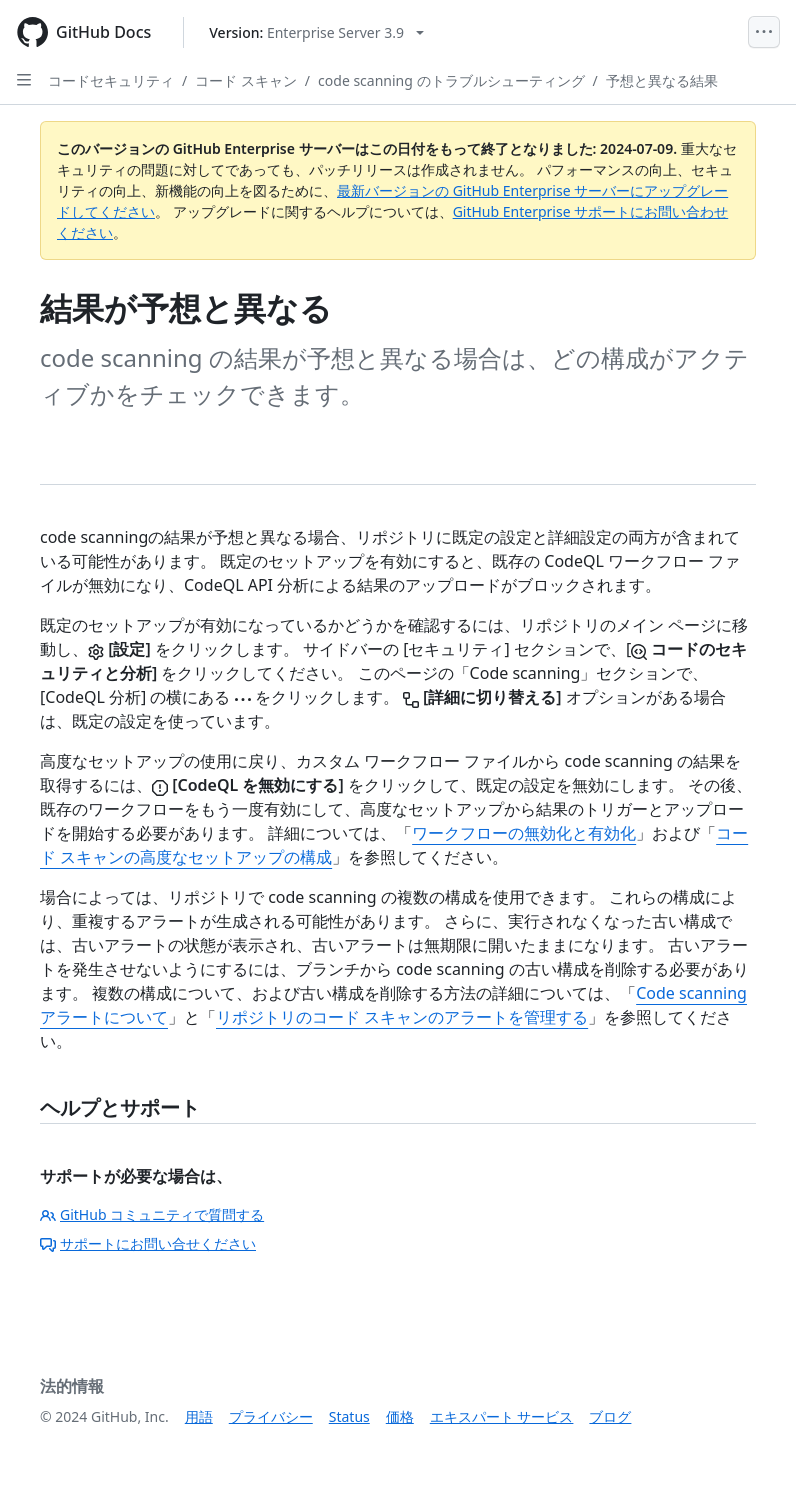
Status (349, 1416)
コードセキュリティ (111, 80)
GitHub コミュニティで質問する (152, 1214)
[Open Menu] (764, 32)
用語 (199, 1416)
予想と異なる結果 (662, 80)
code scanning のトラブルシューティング (451, 80)
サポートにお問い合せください (148, 1243)
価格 (400, 1416)
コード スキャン (246, 80)
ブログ (610, 1416)
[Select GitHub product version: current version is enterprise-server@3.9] (316, 32)
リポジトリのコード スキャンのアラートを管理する (402, 1017)
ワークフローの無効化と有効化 (524, 833)
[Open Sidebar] (24, 80)
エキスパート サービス (502, 1416)
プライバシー (271, 1416)
